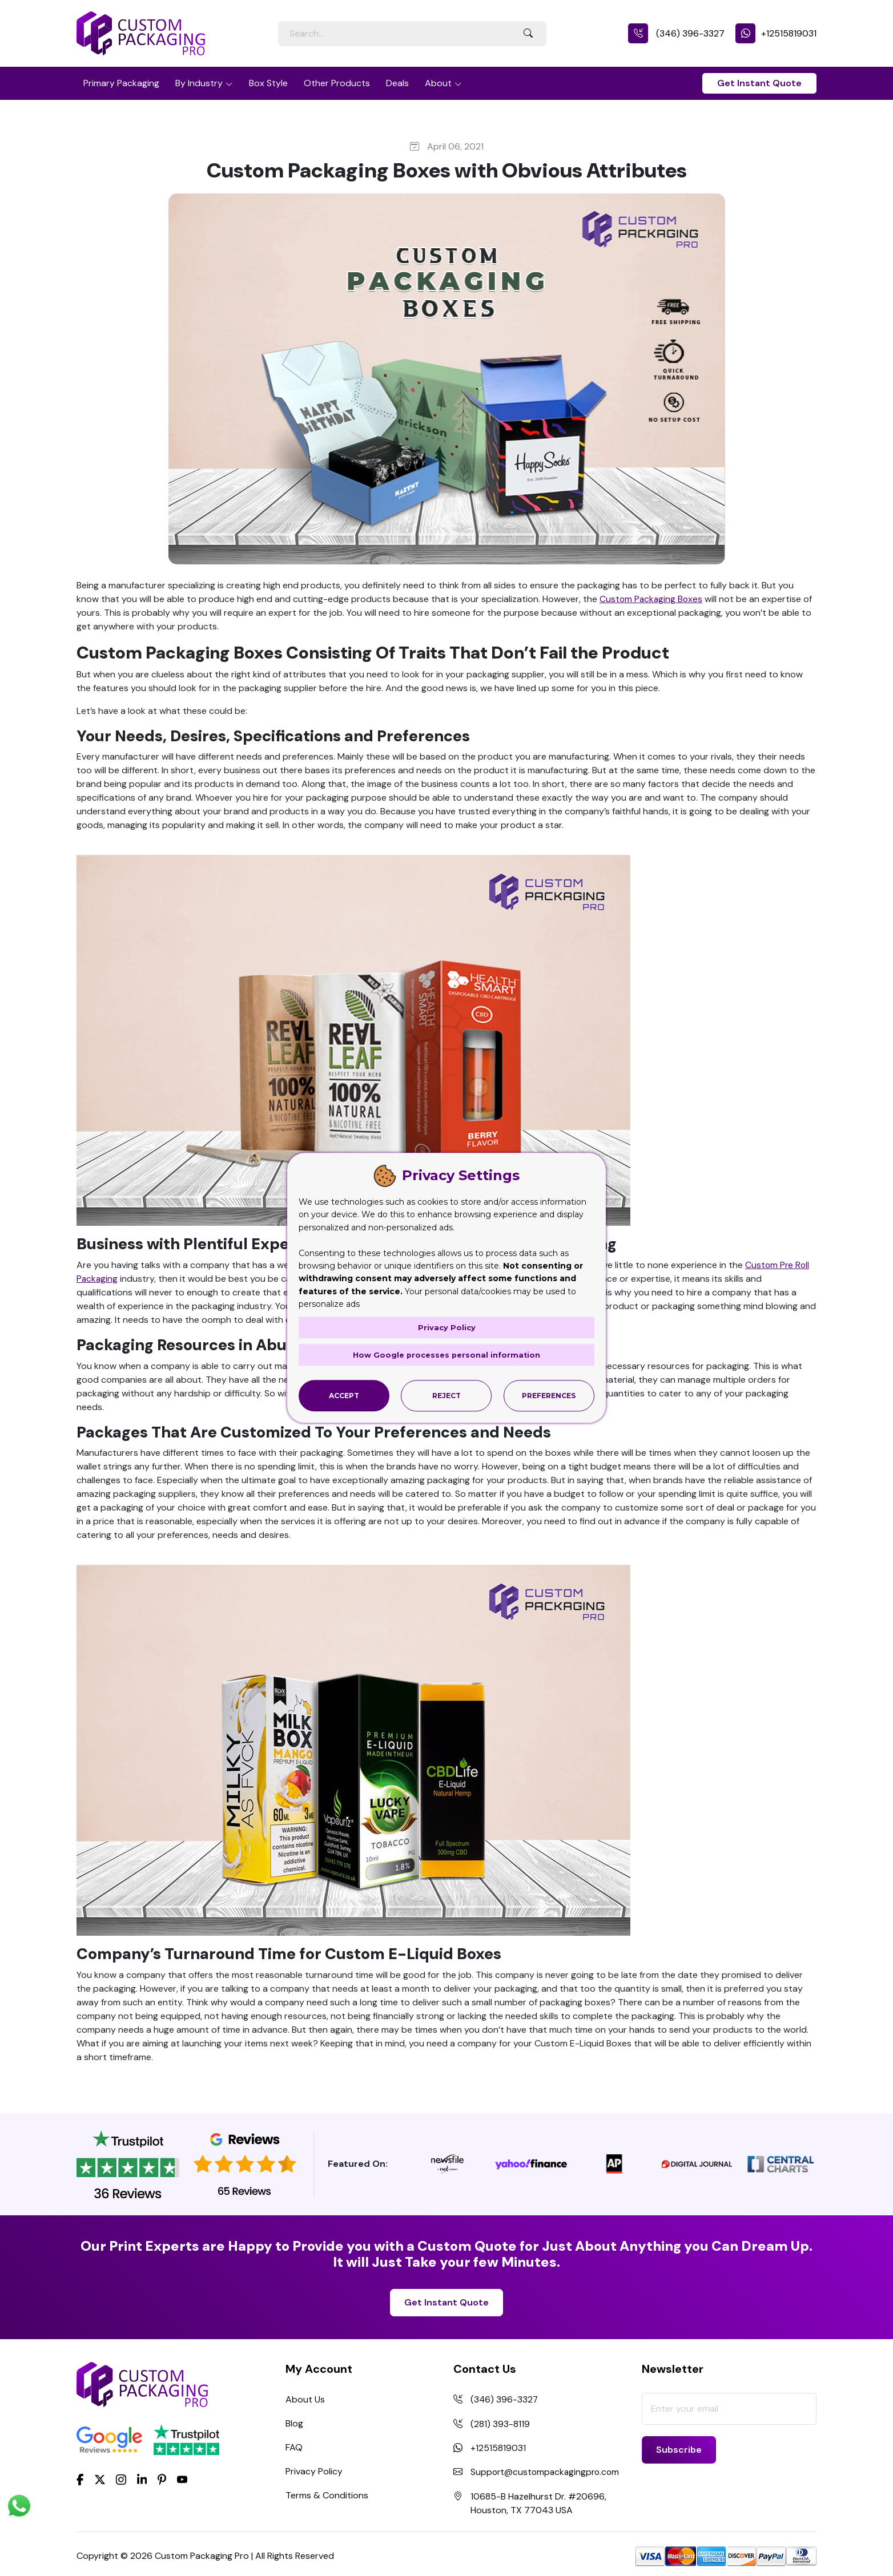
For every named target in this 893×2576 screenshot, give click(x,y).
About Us (305, 2399)
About (438, 83)
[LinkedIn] (142, 2478)
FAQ (294, 2447)
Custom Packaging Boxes (652, 599)
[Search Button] (528, 34)
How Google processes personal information (446, 1354)
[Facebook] (80, 2478)
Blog (294, 2423)
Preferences (549, 1395)
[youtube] (182, 2479)
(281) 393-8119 (500, 2423)
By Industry (199, 83)
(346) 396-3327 (676, 33)
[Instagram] (121, 2479)
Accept (344, 1395)
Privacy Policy (314, 2471)
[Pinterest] (162, 2478)
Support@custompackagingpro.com (547, 2471)
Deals (397, 83)
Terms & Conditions (326, 2495)
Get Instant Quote (759, 83)
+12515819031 (775, 33)
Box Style (268, 83)
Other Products (337, 83)
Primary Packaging (121, 83)
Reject (446, 1395)
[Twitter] (100, 2479)
